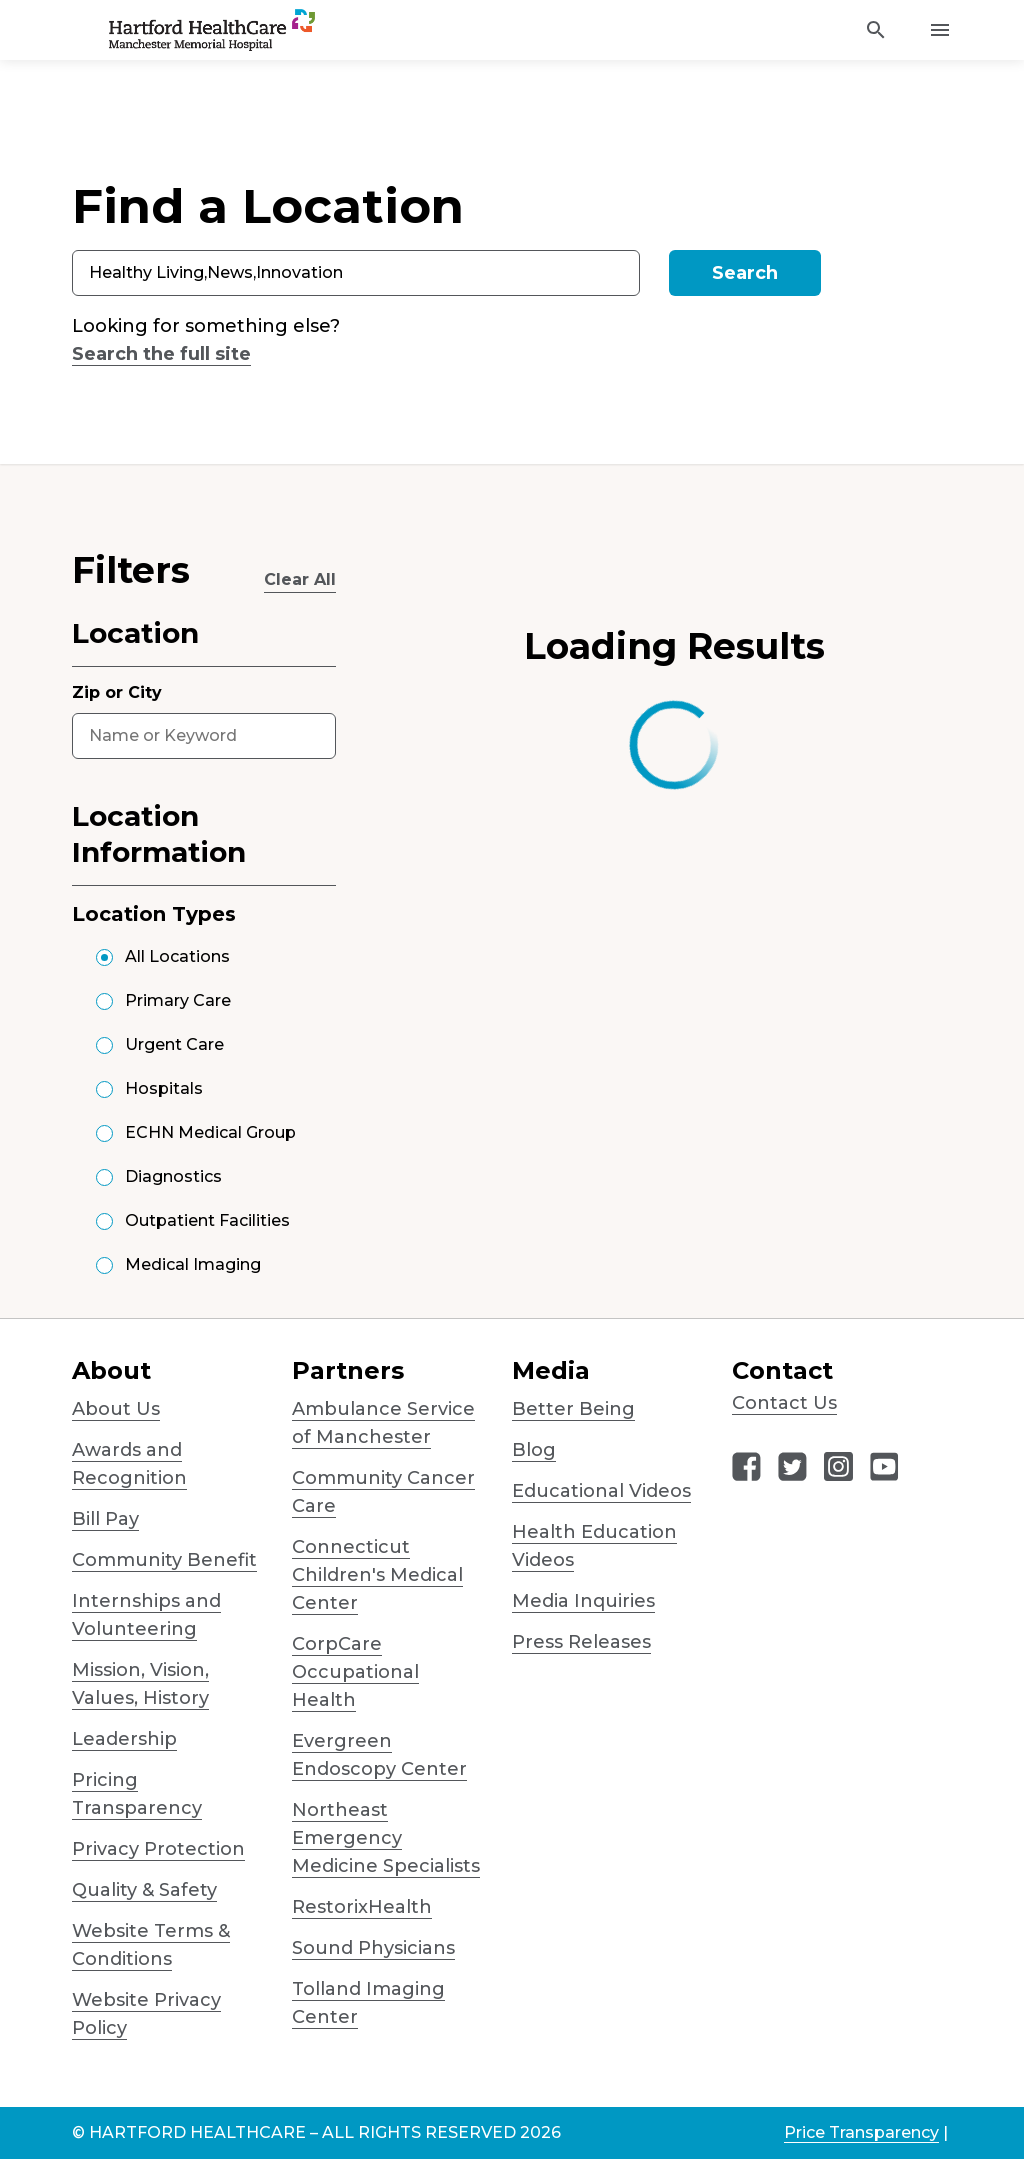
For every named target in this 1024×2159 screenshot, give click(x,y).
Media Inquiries (583, 1601)
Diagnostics (173, 1176)
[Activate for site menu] (940, 30)
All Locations (177, 956)
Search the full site (161, 354)
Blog (534, 1450)
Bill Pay (105, 1519)
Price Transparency (861, 2132)
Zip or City (117, 692)
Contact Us (784, 1403)
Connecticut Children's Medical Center (377, 1575)
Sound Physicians (373, 1948)
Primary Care (178, 1000)
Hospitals (164, 1088)
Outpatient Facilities (207, 1220)
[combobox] (356, 273)
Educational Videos (601, 1491)
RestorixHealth (362, 1907)
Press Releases (581, 1642)
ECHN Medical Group (210, 1132)
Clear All (300, 579)
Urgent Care (174, 1044)
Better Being (573, 1409)
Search (745, 273)
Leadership (124, 1739)
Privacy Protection (158, 1849)
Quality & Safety (144, 1890)
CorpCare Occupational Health (355, 1672)
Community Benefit (164, 1560)
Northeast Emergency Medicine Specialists (386, 1838)
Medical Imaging (193, 1264)
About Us (116, 1409)
